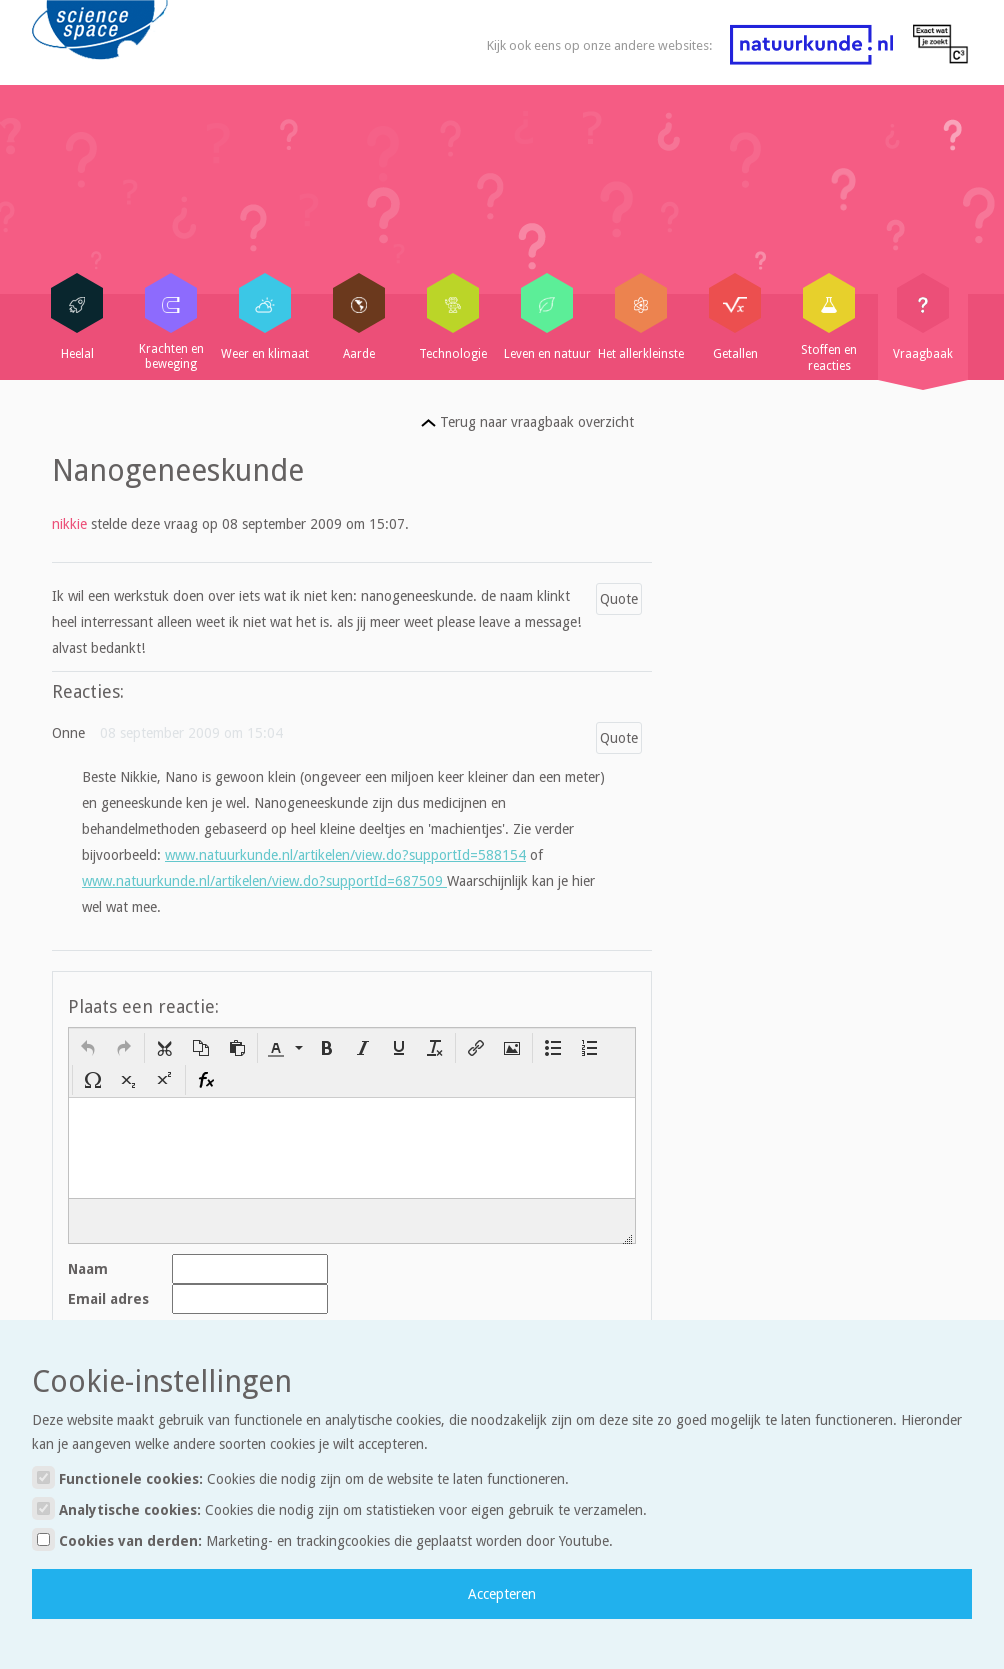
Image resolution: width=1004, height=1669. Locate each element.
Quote (619, 599)
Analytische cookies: (339, 1508)
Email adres (108, 1299)
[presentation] (88, 1048)
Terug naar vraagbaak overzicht (527, 422)
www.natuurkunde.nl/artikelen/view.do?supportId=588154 (345, 855)
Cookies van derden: (322, 1539)
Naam (88, 1269)
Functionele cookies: (300, 1477)
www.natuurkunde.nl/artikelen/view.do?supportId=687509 (264, 881)
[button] (88, 1048)
